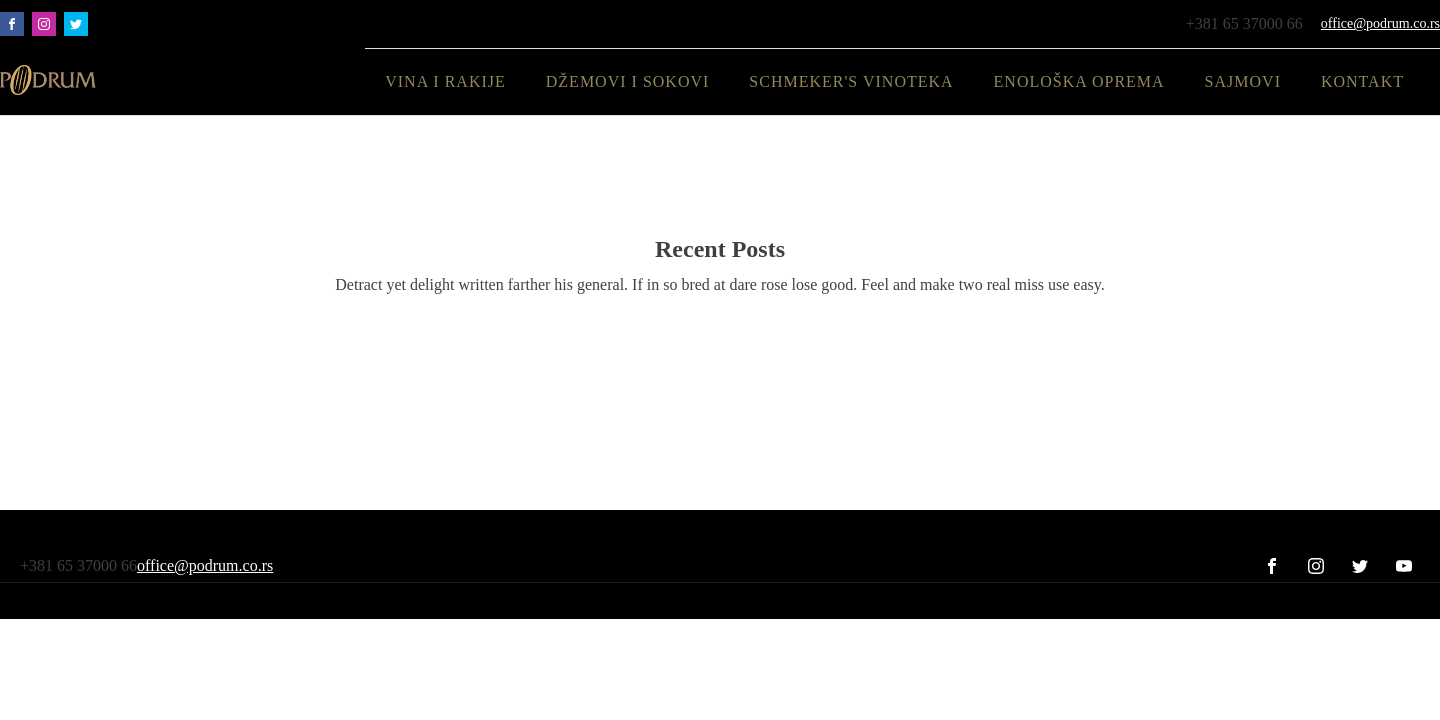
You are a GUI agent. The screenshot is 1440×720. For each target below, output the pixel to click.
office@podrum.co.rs (1380, 23)
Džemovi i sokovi (628, 81)
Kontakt (1362, 81)
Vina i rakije (445, 81)
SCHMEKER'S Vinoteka (851, 81)
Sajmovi (1243, 81)
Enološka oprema (1079, 81)
